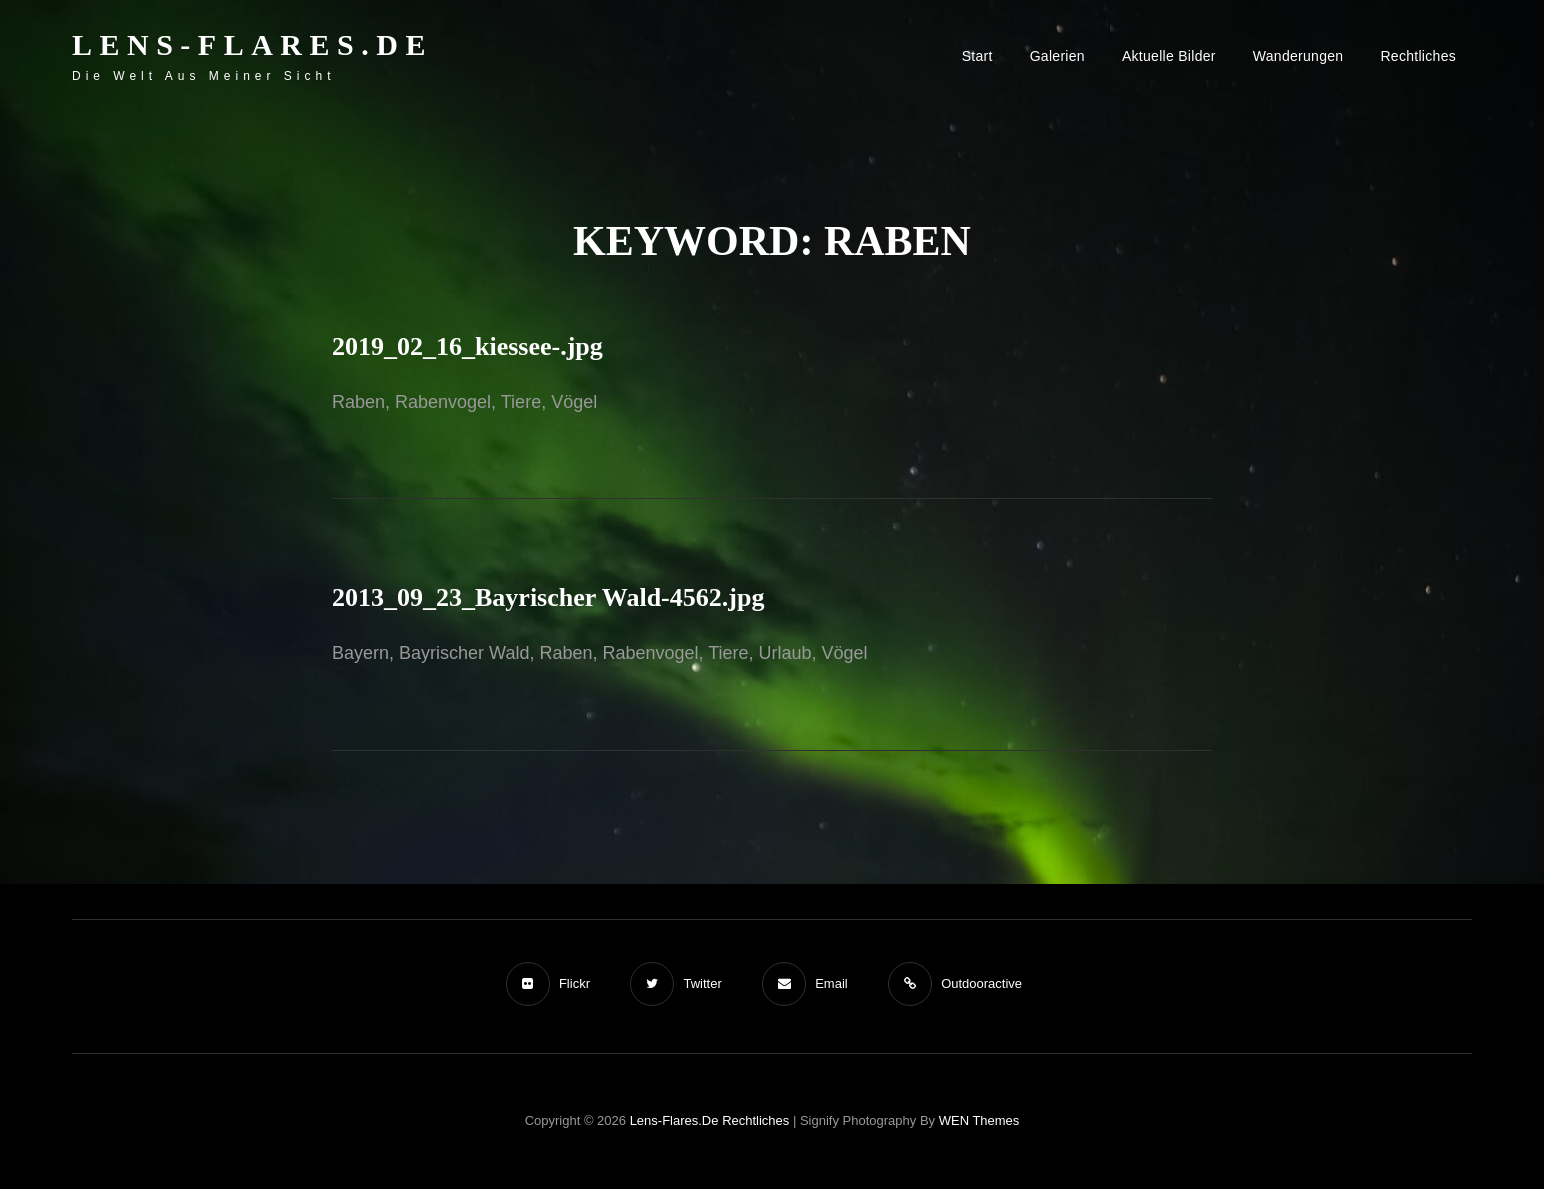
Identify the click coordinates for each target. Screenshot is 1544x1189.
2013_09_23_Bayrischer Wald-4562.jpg (548, 597)
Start (977, 56)
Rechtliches (1418, 56)
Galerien (1057, 56)
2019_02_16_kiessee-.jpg (467, 346)
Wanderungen (1298, 56)
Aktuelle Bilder (1169, 56)
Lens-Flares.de (252, 44)
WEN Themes (979, 1120)
